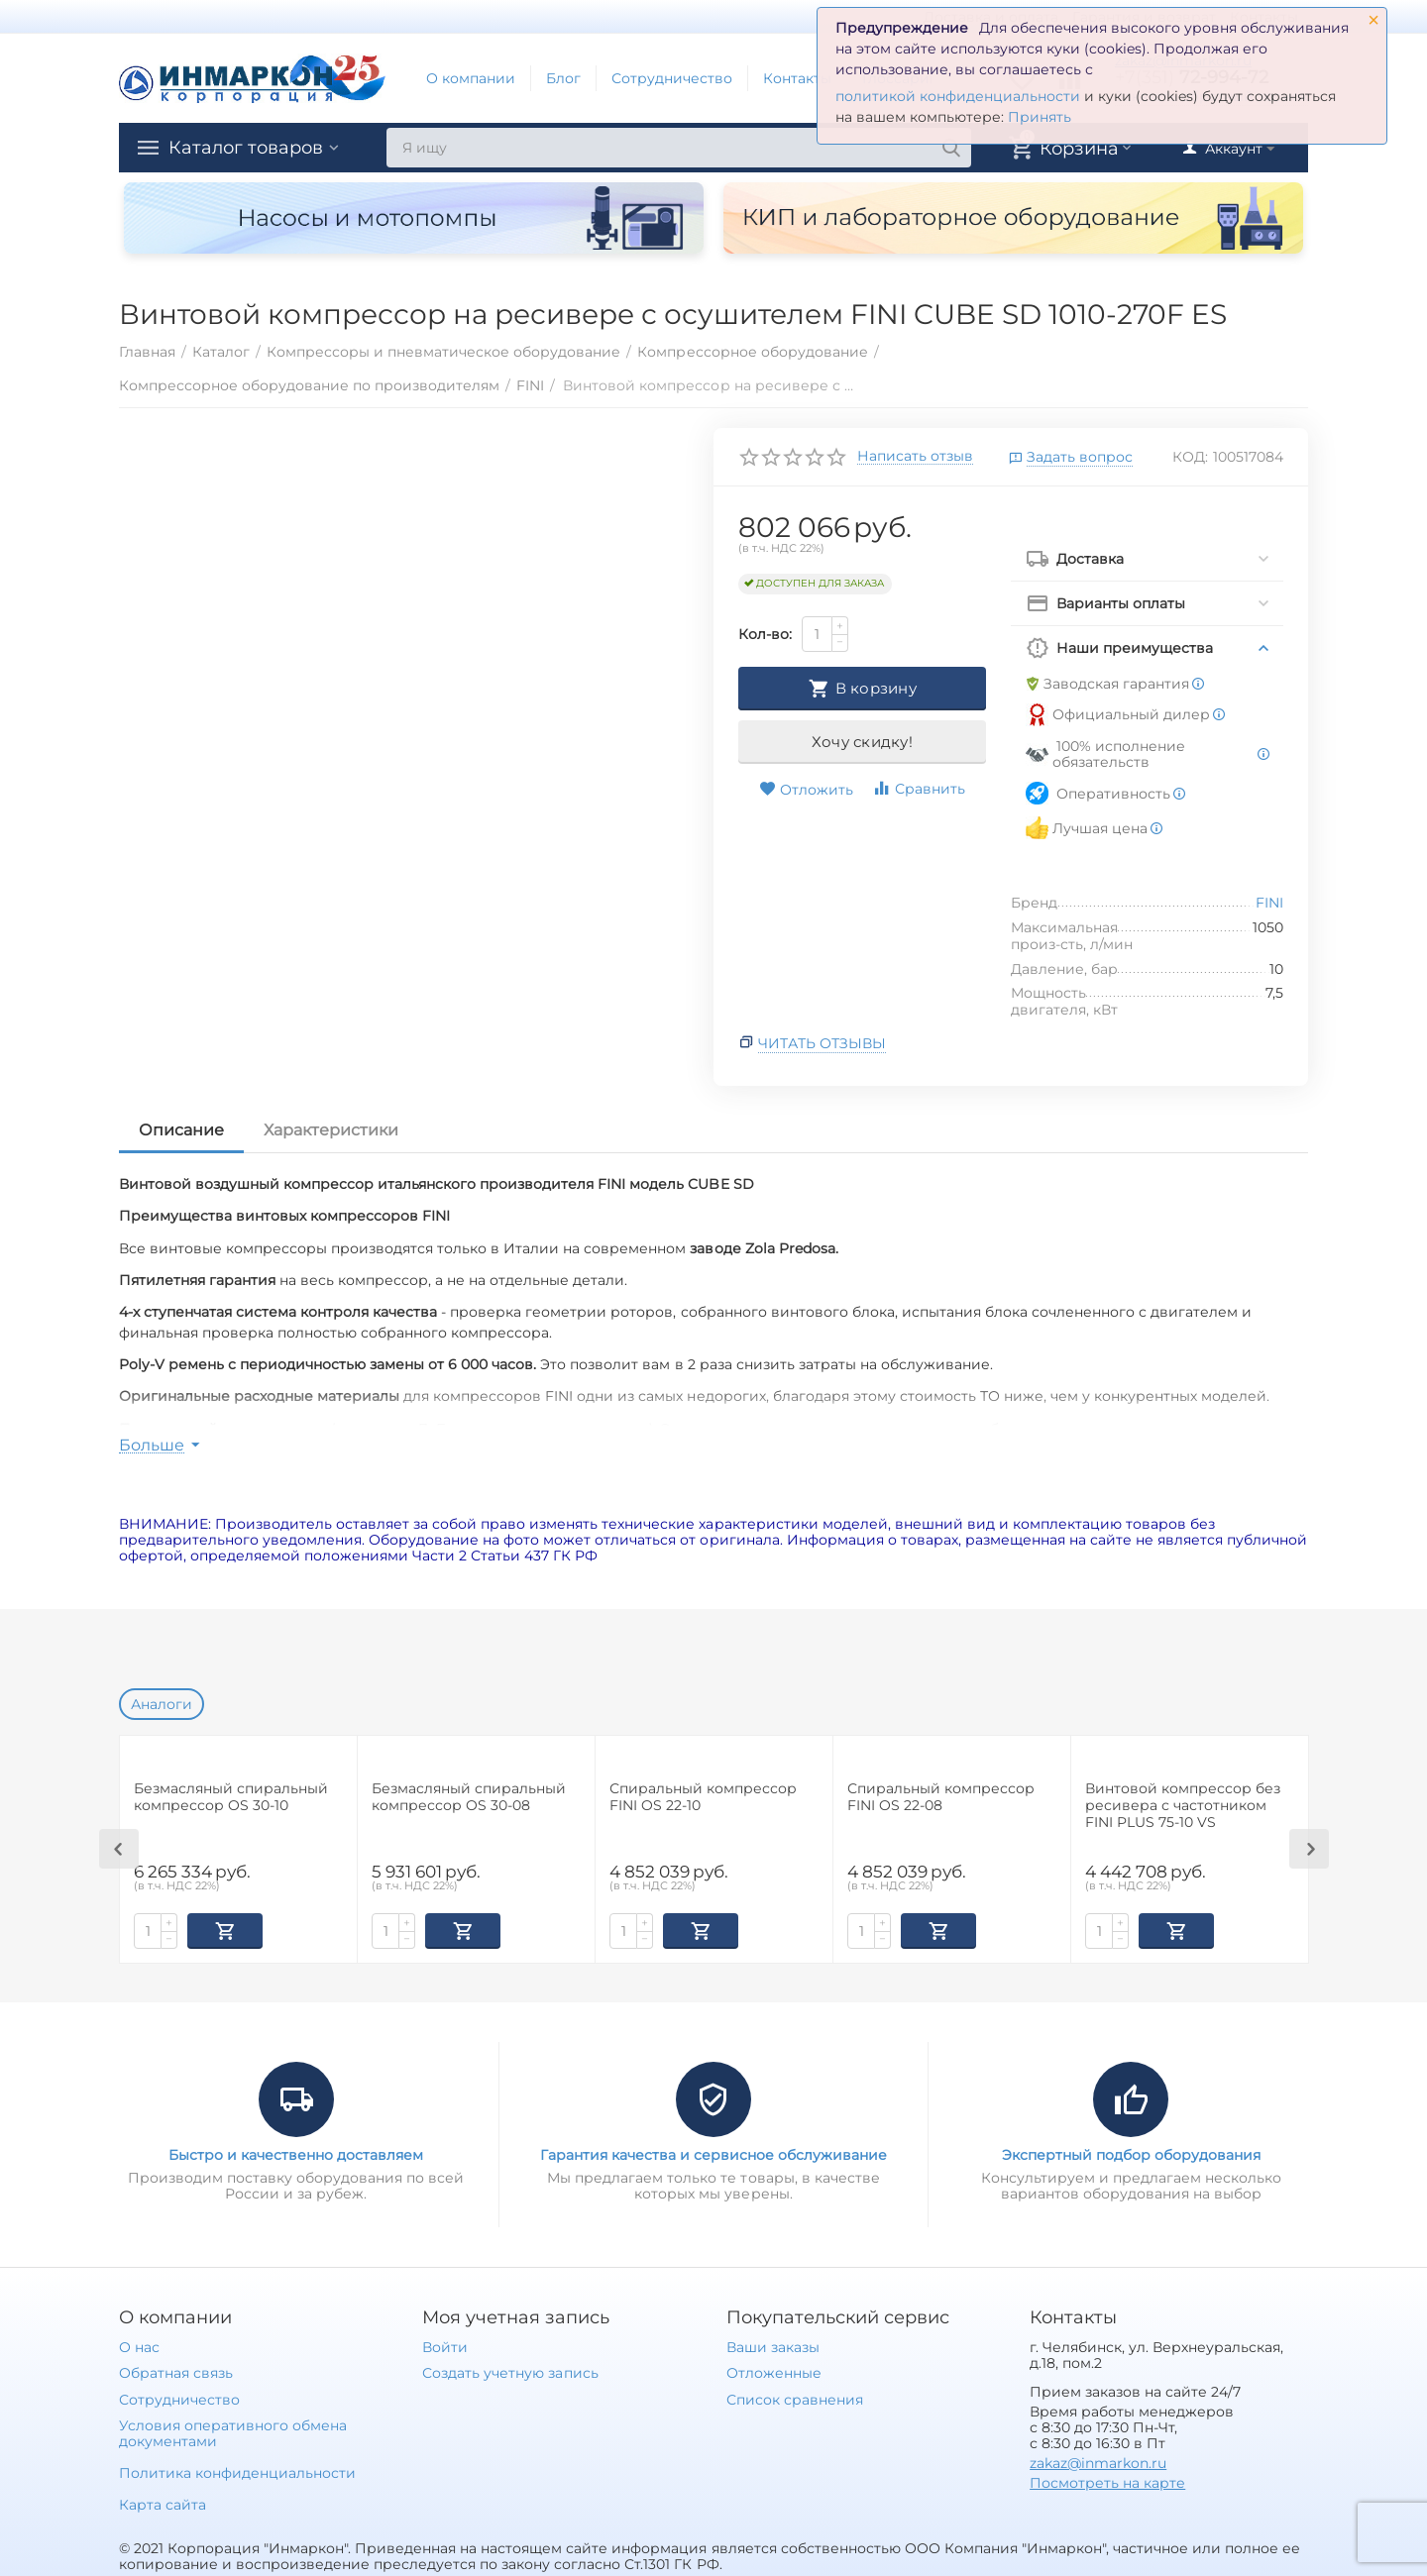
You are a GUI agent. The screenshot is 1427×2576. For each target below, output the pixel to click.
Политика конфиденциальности (237, 2471)
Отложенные (774, 2371)
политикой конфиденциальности (957, 96)
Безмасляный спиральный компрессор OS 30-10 (231, 1797)
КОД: (1190, 457)
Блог (563, 78)
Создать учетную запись (510, 2371)
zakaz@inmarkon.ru (1098, 2461)
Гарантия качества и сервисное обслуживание (713, 2153)
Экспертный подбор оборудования (1131, 2153)
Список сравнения (794, 2398)
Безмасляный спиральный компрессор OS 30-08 (469, 1797)
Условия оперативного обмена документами (233, 2431)
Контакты (797, 78)
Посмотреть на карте (1107, 2481)
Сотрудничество (671, 78)
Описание (181, 1130)
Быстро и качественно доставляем (295, 2153)
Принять (1039, 117)
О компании (470, 78)
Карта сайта (162, 2503)
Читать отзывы (822, 1043)
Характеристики (331, 1130)
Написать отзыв (915, 457)
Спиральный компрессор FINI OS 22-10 (703, 1797)
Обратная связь (176, 2371)
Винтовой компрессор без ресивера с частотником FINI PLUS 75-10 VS (1182, 1805)
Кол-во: (765, 634)
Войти (445, 2345)
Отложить (806, 790)
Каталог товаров (245, 148)
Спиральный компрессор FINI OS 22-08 (941, 1797)
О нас (139, 2345)
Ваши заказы (773, 2345)
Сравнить (918, 788)
